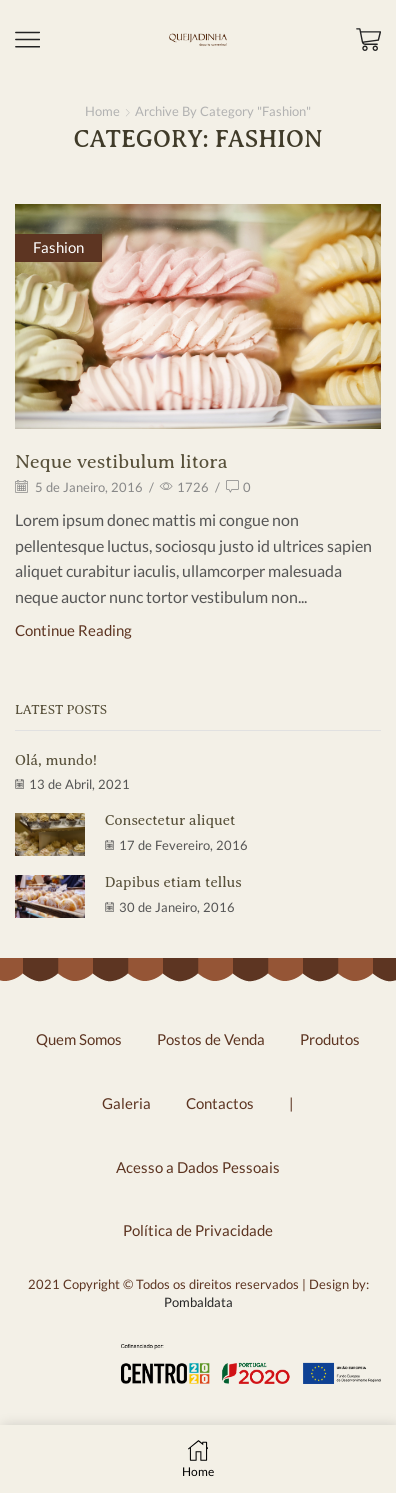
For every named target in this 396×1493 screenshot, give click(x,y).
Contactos (220, 1103)
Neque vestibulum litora (121, 461)
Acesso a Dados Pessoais (198, 1167)
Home (102, 111)
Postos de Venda (211, 1039)
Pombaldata (198, 1302)
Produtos (330, 1039)
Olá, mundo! (56, 760)
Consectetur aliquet (170, 820)
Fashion (58, 247)
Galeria (126, 1103)
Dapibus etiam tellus (173, 882)
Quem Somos (79, 1039)
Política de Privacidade (198, 1230)
